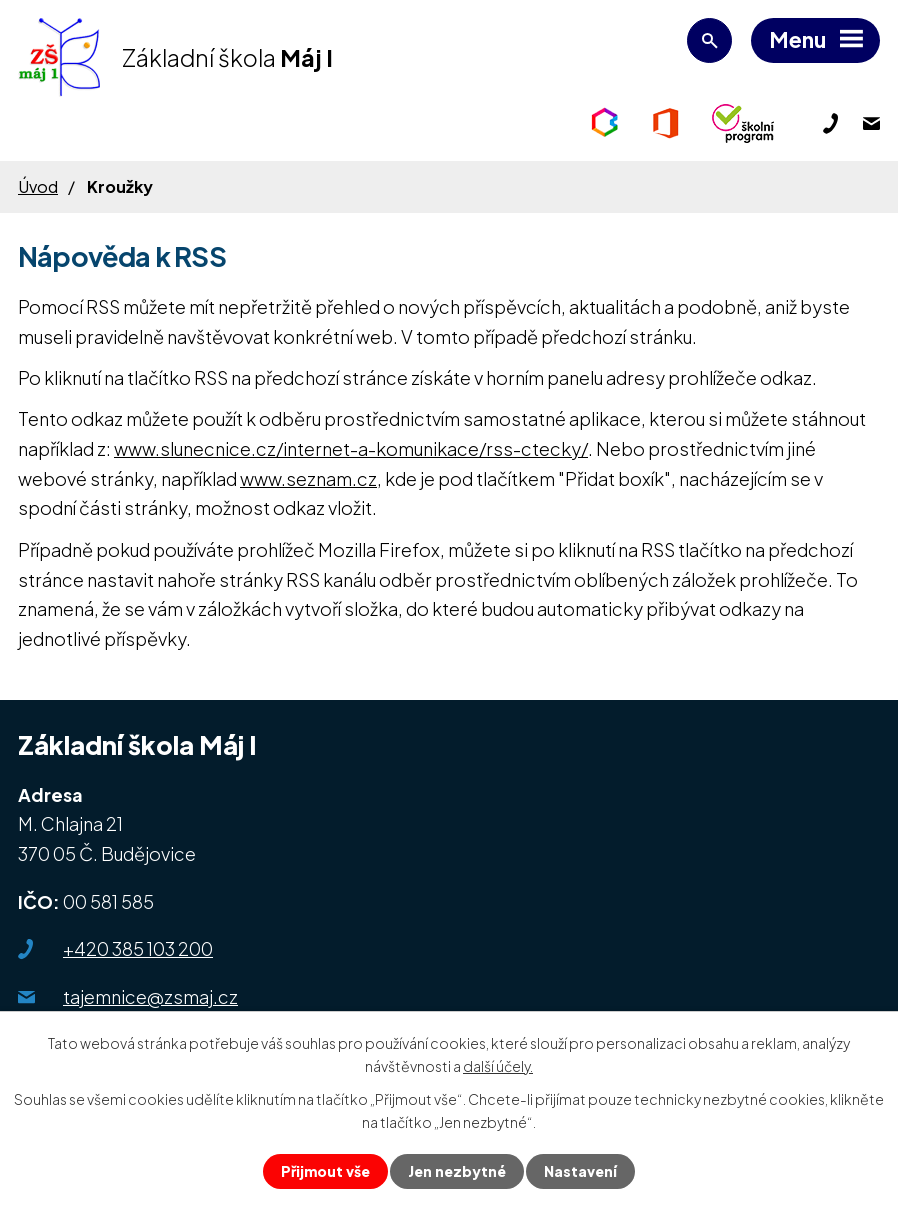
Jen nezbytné (457, 1171)
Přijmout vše (325, 1171)
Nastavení (580, 1171)
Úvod (38, 186)
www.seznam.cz (308, 478)
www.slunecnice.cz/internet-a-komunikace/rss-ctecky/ (351, 448)
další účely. (498, 1066)
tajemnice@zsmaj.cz (150, 996)
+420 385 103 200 (138, 948)
